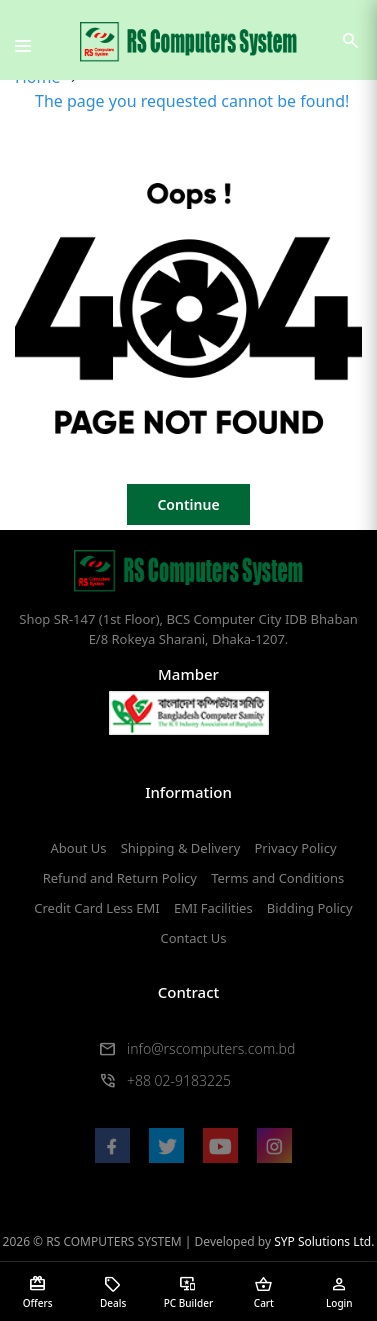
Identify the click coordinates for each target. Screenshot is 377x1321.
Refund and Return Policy (120, 878)
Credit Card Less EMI (96, 908)
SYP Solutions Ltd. (324, 1241)
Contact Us (193, 938)
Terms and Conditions (277, 878)
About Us (78, 848)
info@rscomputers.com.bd (211, 1048)
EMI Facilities (213, 908)
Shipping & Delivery (181, 848)
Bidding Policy (310, 908)
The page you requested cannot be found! (192, 101)
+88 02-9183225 (179, 1080)
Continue (188, 504)
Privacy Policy (295, 848)
